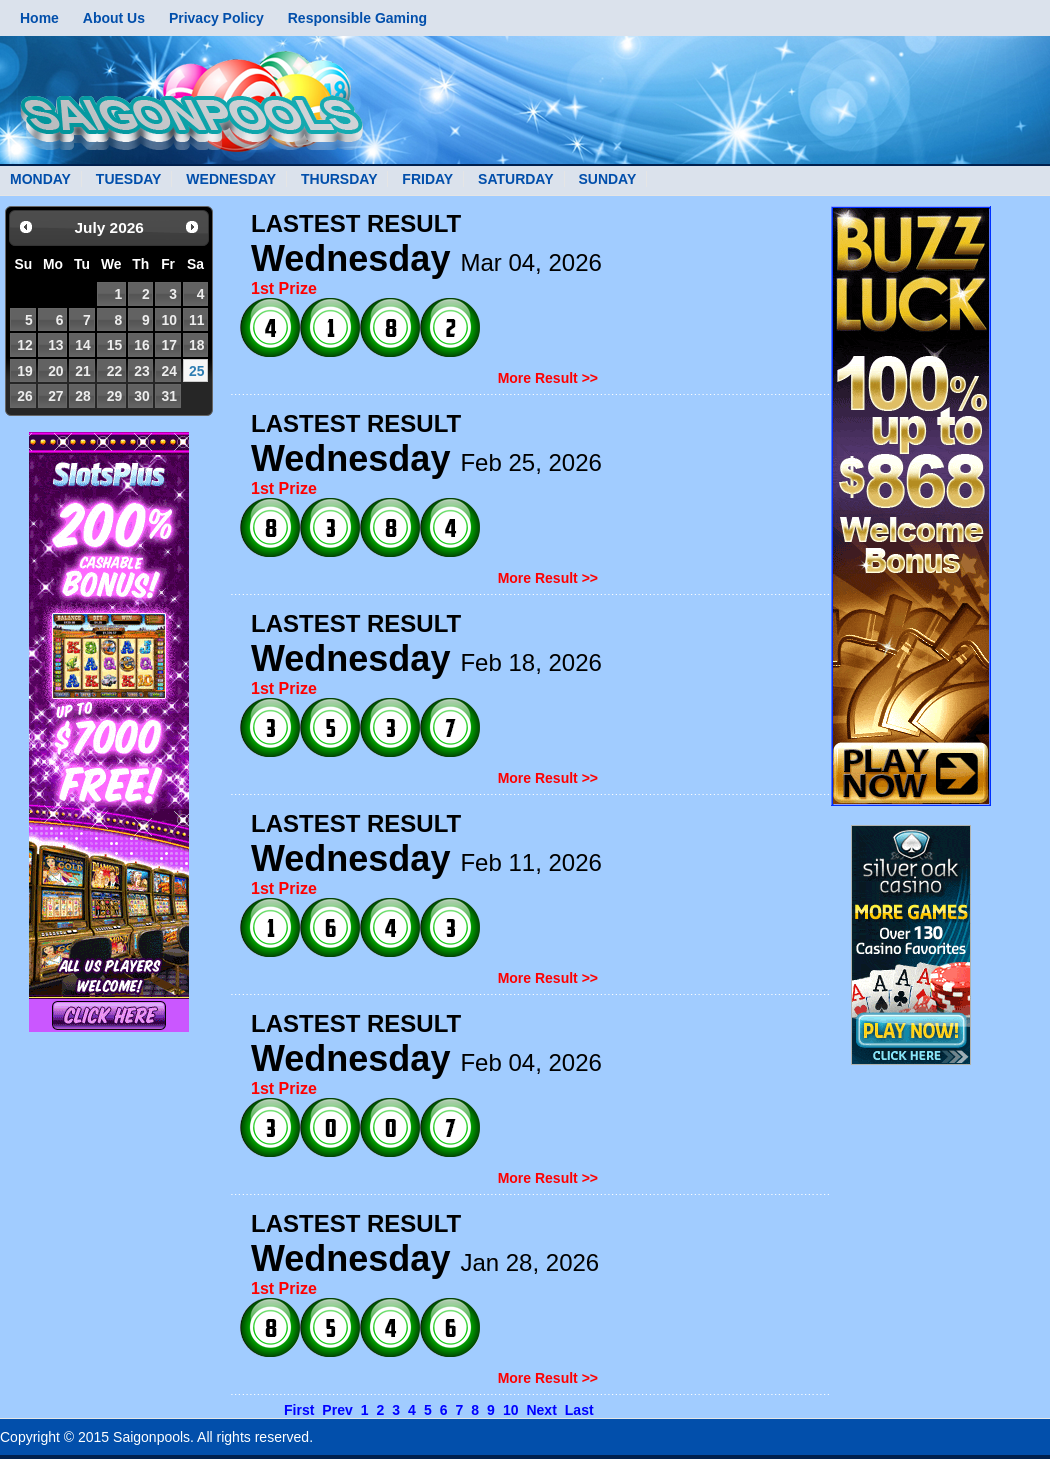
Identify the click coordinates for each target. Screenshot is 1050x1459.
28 (82, 396)
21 (82, 371)
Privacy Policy (216, 18)
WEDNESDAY (231, 179)
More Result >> (548, 378)
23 (141, 371)
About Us (114, 18)
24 (168, 371)
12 (24, 345)
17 (168, 345)
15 (114, 345)
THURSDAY (339, 179)
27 (55, 396)
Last (579, 1410)
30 (141, 396)
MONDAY (40, 179)
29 (114, 396)
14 (82, 345)
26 (24, 396)
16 (141, 345)
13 (55, 345)
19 (24, 371)
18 (196, 345)
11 (196, 320)
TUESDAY (129, 179)
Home (39, 18)
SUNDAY (607, 179)
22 (114, 371)
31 (168, 396)
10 (168, 320)
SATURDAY (515, 179)
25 (196, 371)
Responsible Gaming (357, 18)
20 (55, 371)
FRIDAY (427, 179)
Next (541, 1410)
